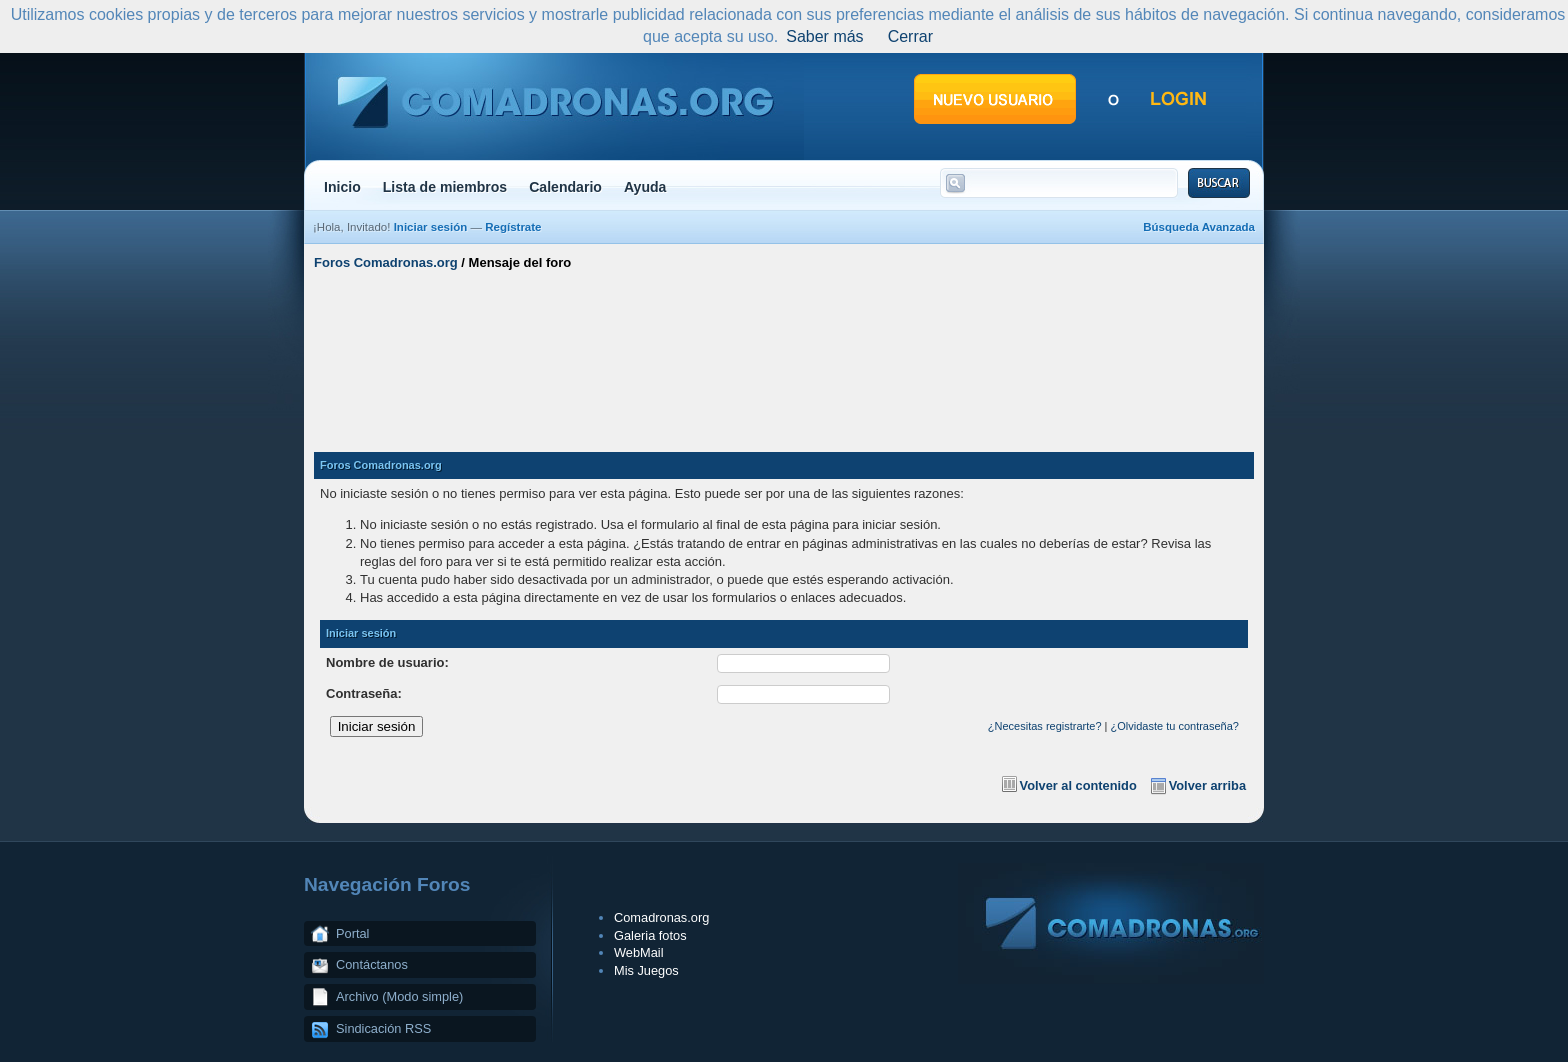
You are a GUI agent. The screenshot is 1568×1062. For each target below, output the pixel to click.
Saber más (824, 36)
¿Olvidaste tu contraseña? (1175, 726)
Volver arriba (1207, 785)
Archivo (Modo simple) (399, 996)
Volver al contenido (1078, 785)
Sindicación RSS (383, 1028)
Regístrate (513, 227)
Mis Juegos (646, 970)
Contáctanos (372, 964)
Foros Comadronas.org (386, 262)
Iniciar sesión (431, 227)
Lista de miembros (445, 187)
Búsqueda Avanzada (1199, 227)
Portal (352, 933)
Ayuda (645, 187)
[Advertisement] (784, 353)
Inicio (342, 187)
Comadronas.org (661, 917)
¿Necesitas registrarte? (1045, 726)
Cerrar (910, 36)
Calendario (565, 187)
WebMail (639, 952)
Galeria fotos (650, 935)
